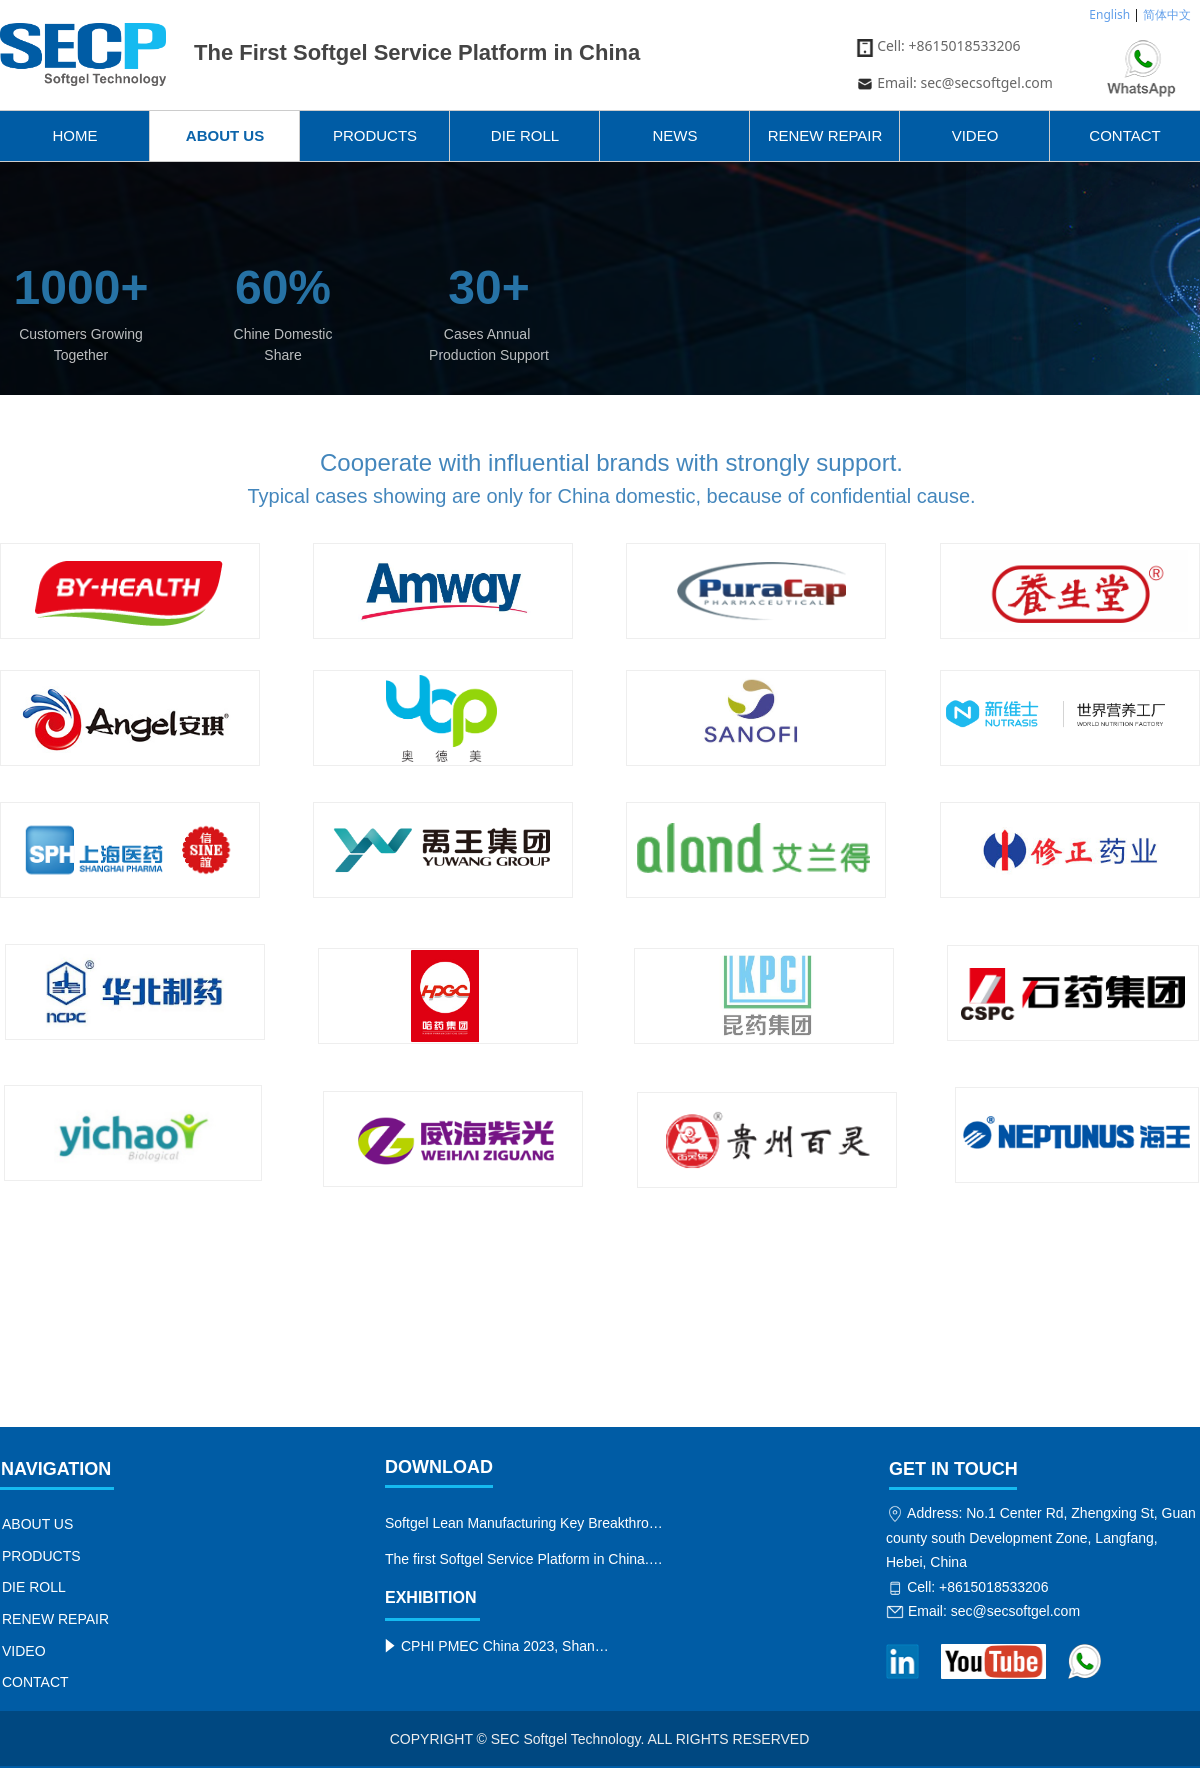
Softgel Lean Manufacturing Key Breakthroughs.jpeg (527, 1523)
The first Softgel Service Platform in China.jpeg (527, 1559)
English (1109, 14)
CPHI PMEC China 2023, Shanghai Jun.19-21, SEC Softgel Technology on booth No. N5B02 (506, 1646)
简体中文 (1167, 14)
